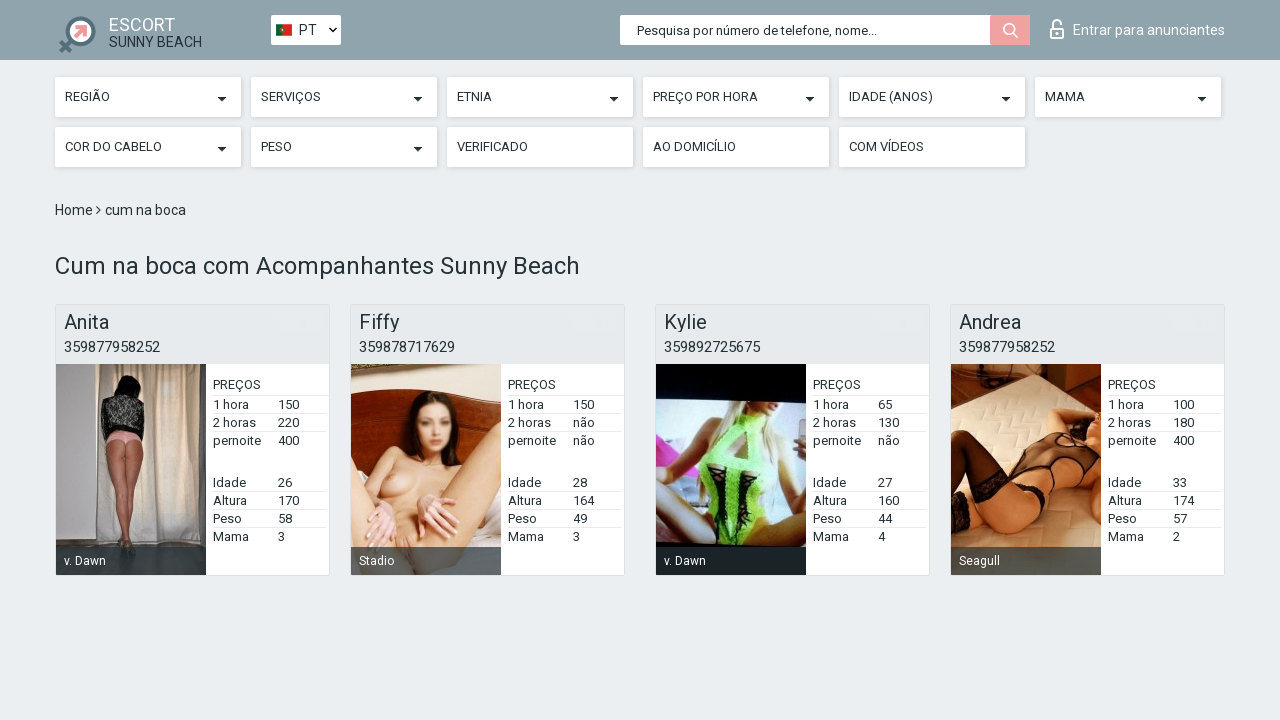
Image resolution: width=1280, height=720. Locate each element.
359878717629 (407, 347)
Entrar (1137, 29)
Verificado (492, 146)
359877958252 (112, 347)
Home (75, 210)
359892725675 (712, 347)
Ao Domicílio (694, 146)
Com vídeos (886, 146)
